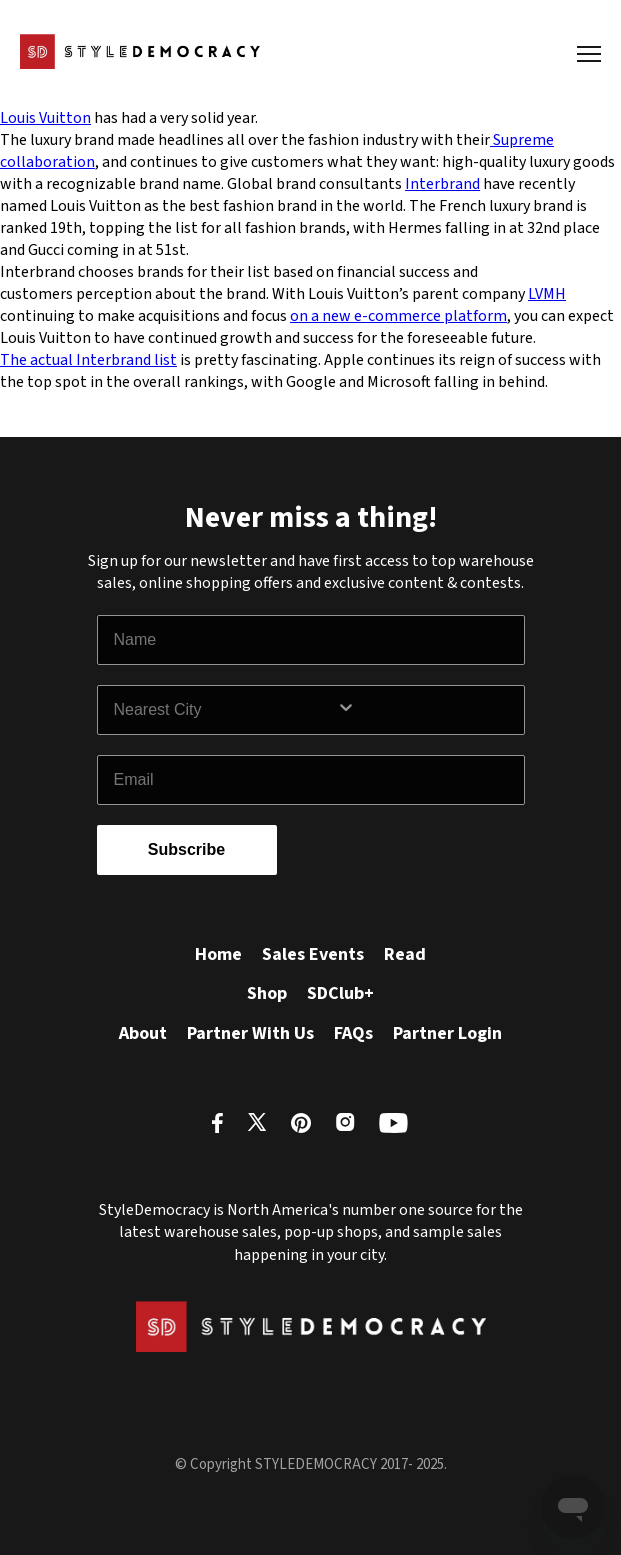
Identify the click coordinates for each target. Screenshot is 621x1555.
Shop (267, 993)
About (143, 1033)
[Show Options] (426, 710)
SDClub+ (340, 993)
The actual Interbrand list (88, 360)
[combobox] (225, 710)
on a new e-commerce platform (398, 316)
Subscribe (186, 849)
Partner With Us (250, 1033)
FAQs (353, 1033)
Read (405, 954)
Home (218, 954)
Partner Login (447, 1033)
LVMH (547, 294)
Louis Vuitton (45, 118)
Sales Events (313, 954)
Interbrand (442, 184)
